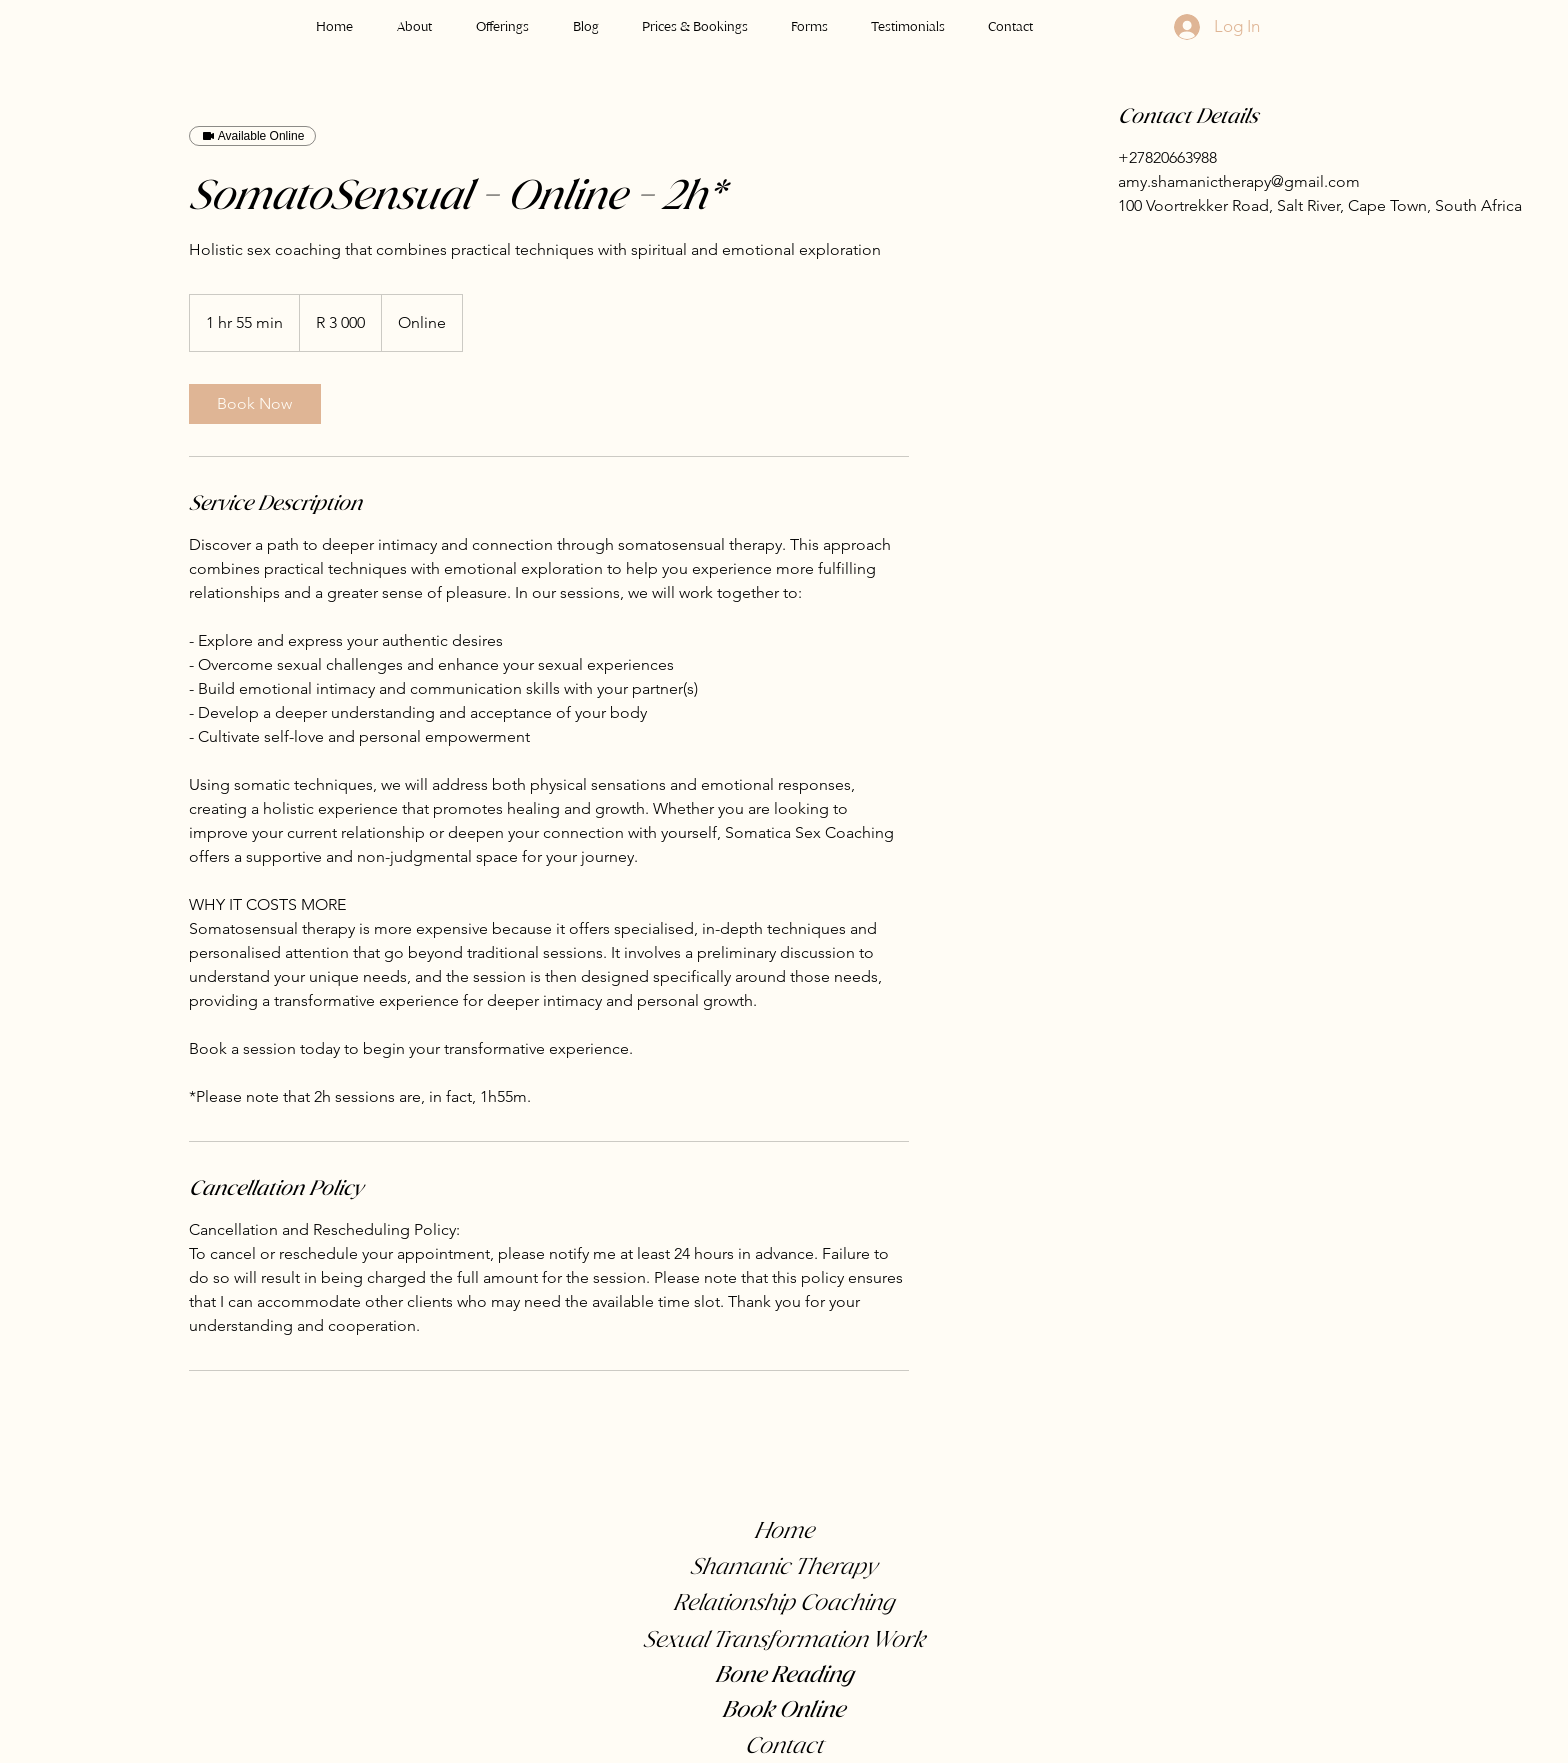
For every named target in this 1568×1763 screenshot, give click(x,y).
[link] (255, 404)
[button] (502, 17)
